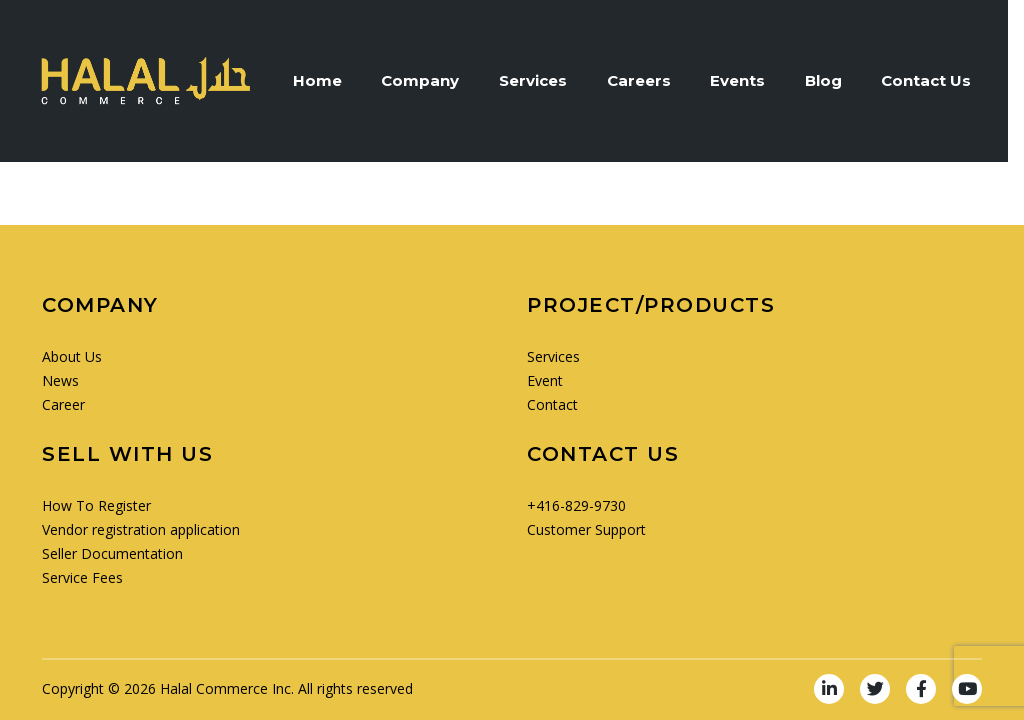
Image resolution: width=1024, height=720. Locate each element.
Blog (833, 80)
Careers (648, 80)
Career (63, 404)
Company (429, 80)
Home (325, 80)
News (60, 380)
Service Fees (82, 577)
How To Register (96, 505)
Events (747, 80)
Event (545, 380)
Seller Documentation (112, 553)
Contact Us (937, 80)
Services (542, 80)
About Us (72, 356)
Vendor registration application (141, 529)
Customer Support (586, 529)
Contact (552, 404)
